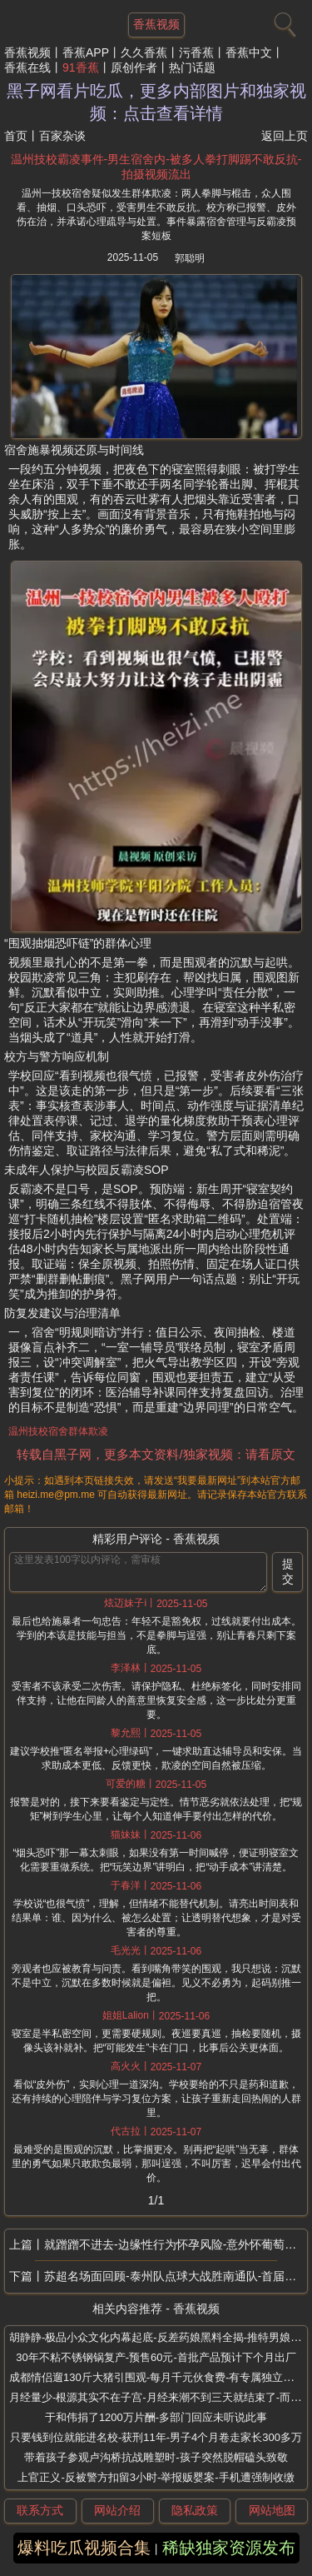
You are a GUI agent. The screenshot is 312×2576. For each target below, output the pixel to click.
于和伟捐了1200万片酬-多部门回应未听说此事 (156, 2417)
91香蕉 (80, 67)
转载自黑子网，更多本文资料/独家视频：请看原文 (156, 1454)
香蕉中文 (248, 52)
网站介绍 (117, 2510)
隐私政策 (194, 2510)
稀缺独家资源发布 (228, 2548)
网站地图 (272, 2510)
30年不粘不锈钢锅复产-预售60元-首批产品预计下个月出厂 (156, 2357)
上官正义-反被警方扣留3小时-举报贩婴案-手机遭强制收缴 (155, 2477)
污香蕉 (196, 52)
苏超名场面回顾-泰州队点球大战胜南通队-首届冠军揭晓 (175, 2276)
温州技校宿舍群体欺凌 (58, 1431)
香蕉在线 (27, 67)
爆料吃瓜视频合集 (84, 2548)
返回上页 (284, 135)
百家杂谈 (62, 135)
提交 (288, 1571)
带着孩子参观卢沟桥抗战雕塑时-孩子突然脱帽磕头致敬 (155, 2457)
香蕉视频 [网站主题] (156, 24)
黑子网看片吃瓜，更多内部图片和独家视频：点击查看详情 (156, 102)
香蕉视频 (27, 52)
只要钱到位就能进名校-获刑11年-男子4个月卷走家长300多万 (156, 2437)
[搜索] (283, 20)
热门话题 (192, 67)
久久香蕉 (144, 52)
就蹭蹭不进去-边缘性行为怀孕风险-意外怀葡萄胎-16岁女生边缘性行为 (175, 2244)
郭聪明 (190, 258)
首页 (15, 135)
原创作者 (134, 67)
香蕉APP (85, 52)
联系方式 (40, 2510)
